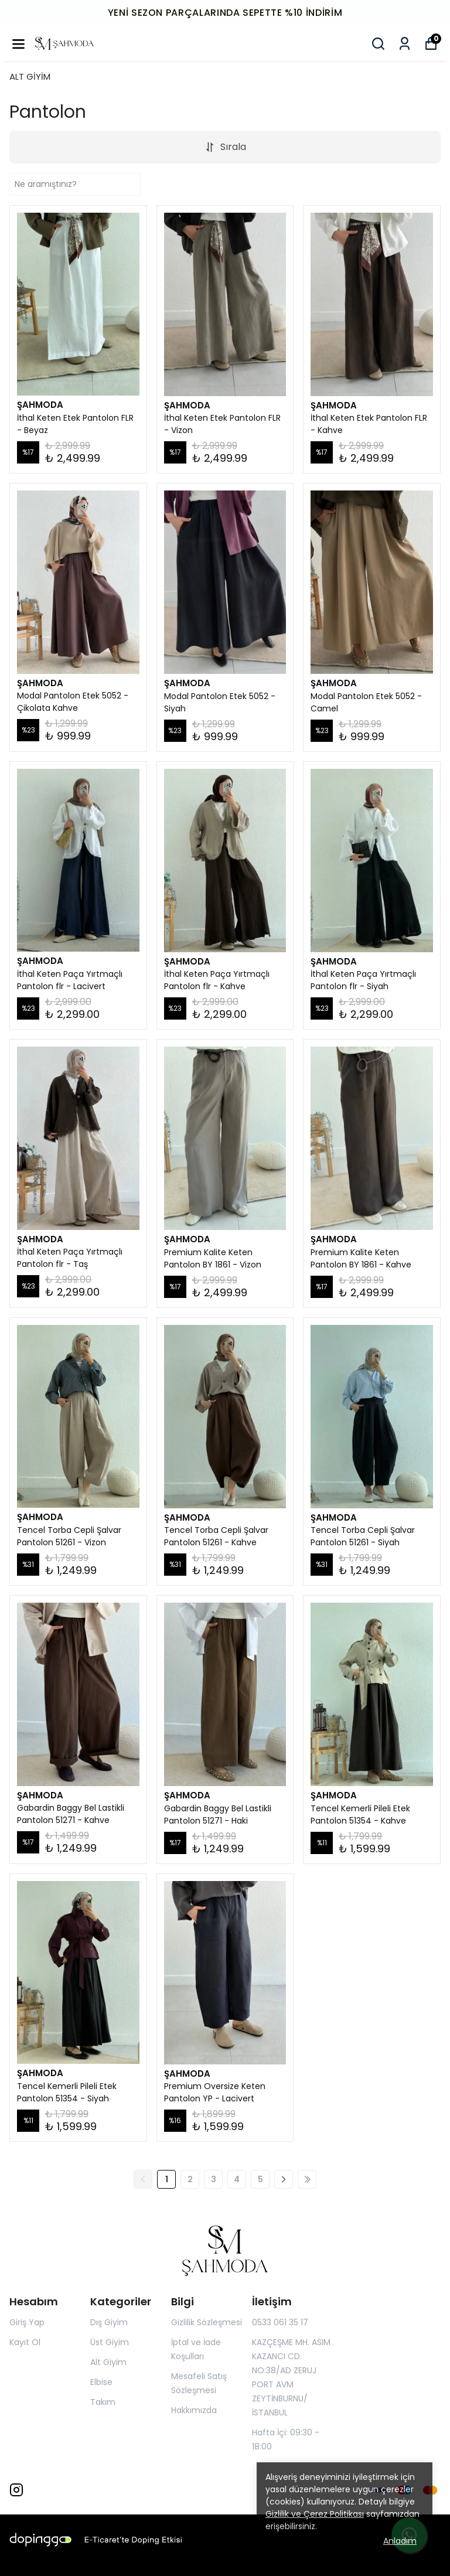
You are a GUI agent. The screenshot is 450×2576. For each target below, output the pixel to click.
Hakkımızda (194, 2410)
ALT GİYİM (29, 76)
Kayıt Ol (24, 2342)
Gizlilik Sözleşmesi (206, 2322)
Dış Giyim (109, 2322)
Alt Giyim (108, 2362)
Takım (102, 2402)
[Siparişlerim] (404, 43)
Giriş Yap (27, 2322)
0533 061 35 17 (280, 2322)
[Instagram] (16, 2490)
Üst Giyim (109, 2342)
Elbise (101, 2382)
